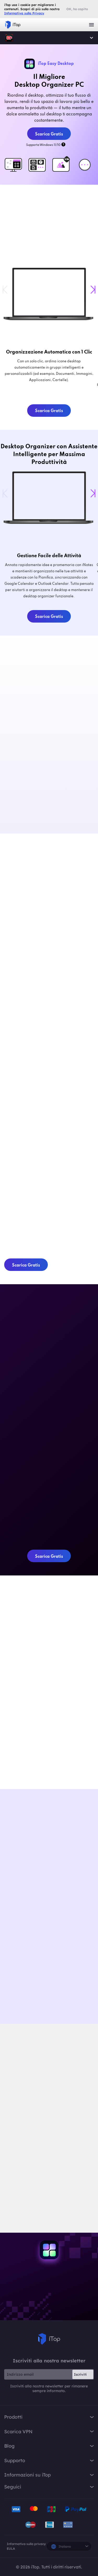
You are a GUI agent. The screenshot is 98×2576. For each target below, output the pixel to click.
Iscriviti (80, 2374)
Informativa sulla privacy (26, 2544)
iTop (9, 37)
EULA (11, 2548)
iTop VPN (12, 25)
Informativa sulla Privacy (24, 13)
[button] (93, 289)
